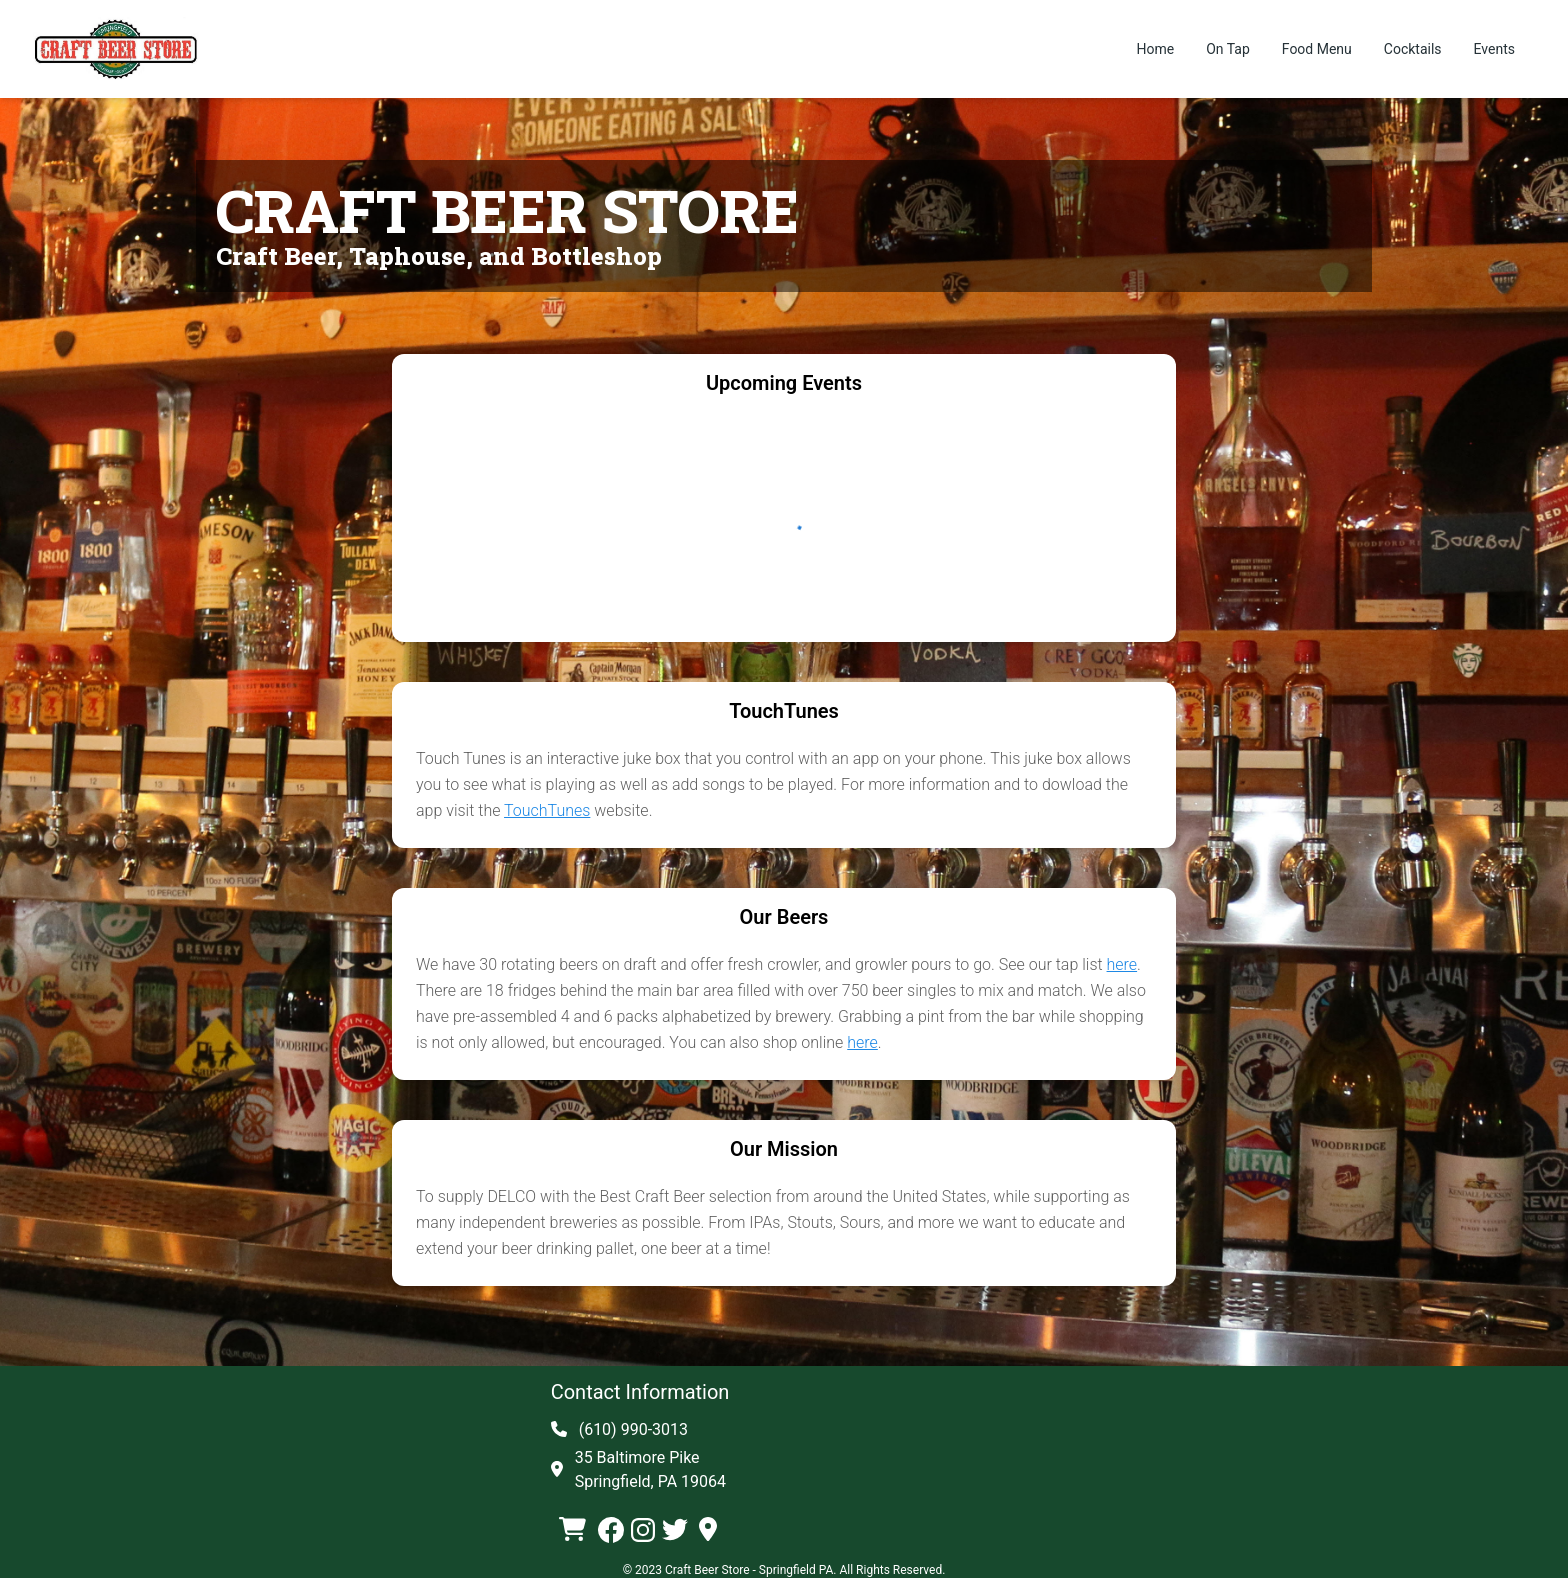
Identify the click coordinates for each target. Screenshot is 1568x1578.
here (1122, 964)
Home (1155, 49)
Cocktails (1413, 49)
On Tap (1228, 49)
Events (1494, 49)
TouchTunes (547, 810)
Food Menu (1317, 49)
